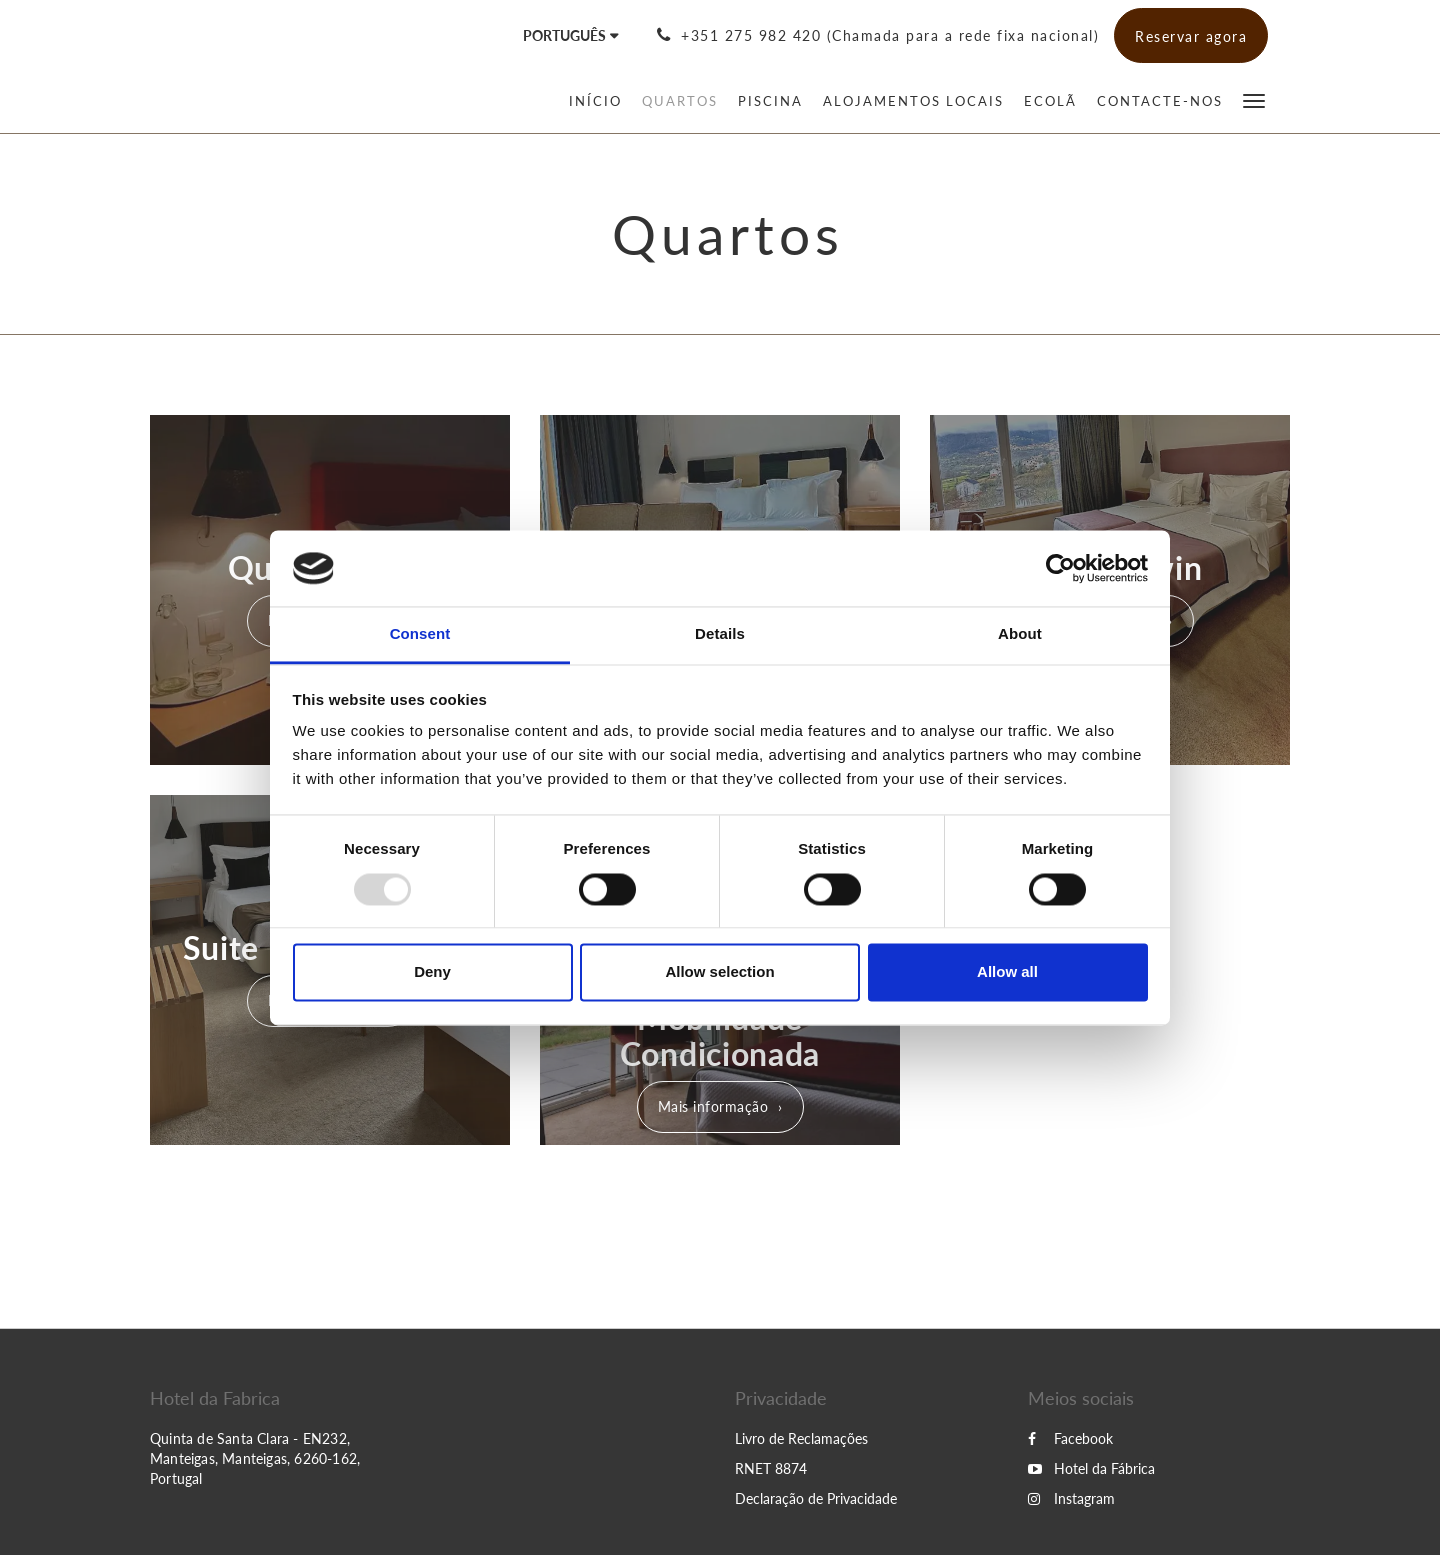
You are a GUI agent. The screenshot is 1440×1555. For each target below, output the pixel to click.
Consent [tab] (420, 634)
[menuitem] (600, 101)
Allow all (1007, 972)
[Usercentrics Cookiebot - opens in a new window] (1060, 568)
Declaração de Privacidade (816, 1498)
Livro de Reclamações (801, 1438)
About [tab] (1020, 634)
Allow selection (719, 972)
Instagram (1071, 1498)
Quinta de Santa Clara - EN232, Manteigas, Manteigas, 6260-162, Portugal (255, 1458)
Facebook (1070, 1438)
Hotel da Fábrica (1091, 1468)
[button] (1254, 99)
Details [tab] (720, 634)
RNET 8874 (771, 1468)
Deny (432, 972)
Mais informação (713, 1106)
